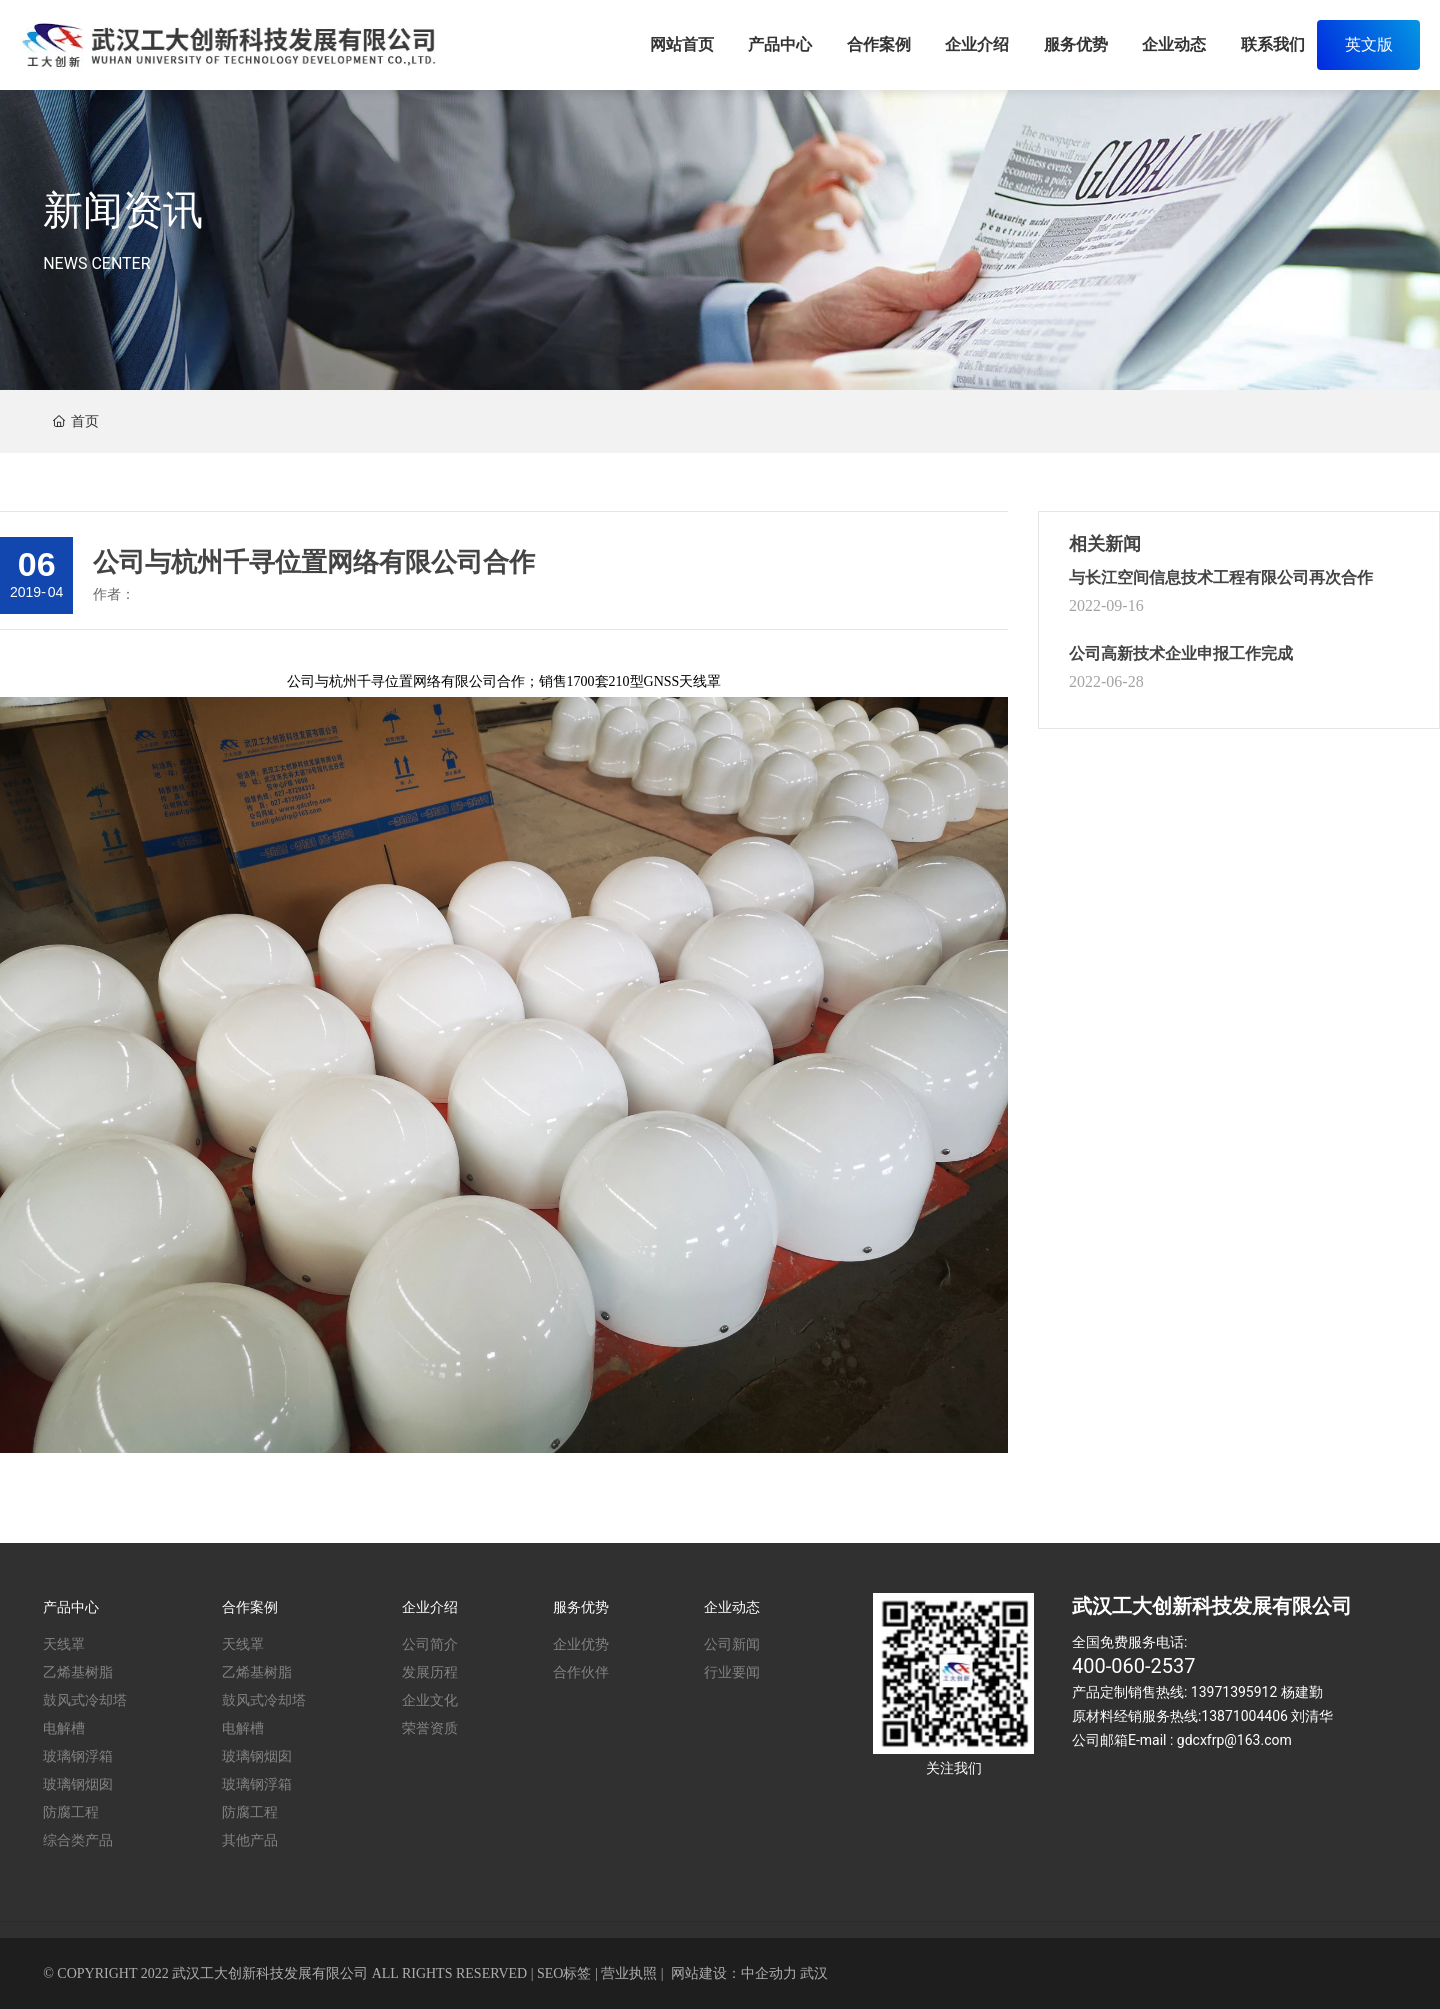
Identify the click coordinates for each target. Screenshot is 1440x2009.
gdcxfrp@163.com (1234, 1740)
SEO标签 (564, 1973)
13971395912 (1234, 1692)
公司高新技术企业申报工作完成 (1181, 653)
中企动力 (769, 1973)
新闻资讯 (123, 210)
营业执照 (629, 1973)
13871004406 (1244, 1716)
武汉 (814, 1973)
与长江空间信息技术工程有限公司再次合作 (1221, 577)
